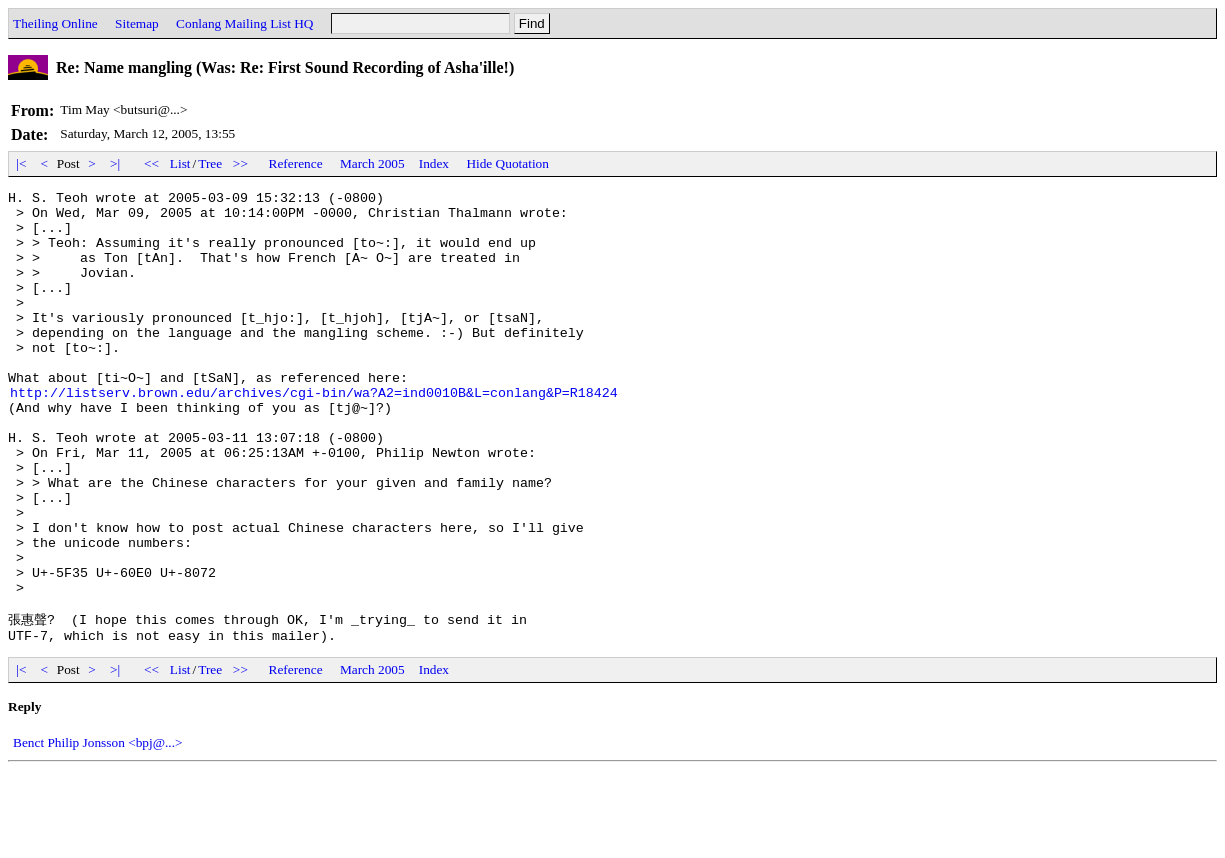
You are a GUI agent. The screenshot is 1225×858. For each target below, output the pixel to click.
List (180, 163)
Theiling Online (55, 23)
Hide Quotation (507, 163)
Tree (210, 163)
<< (152, 163)
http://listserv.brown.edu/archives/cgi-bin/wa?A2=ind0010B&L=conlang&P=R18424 (314, 434)
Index (434, 163)
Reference (296, 163)
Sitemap (137, 23)
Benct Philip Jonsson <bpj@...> (98, 830)
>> (241, 163)
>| (115, 163)
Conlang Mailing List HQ (244, 23)
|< (21, 163)
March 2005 (372, 163)
